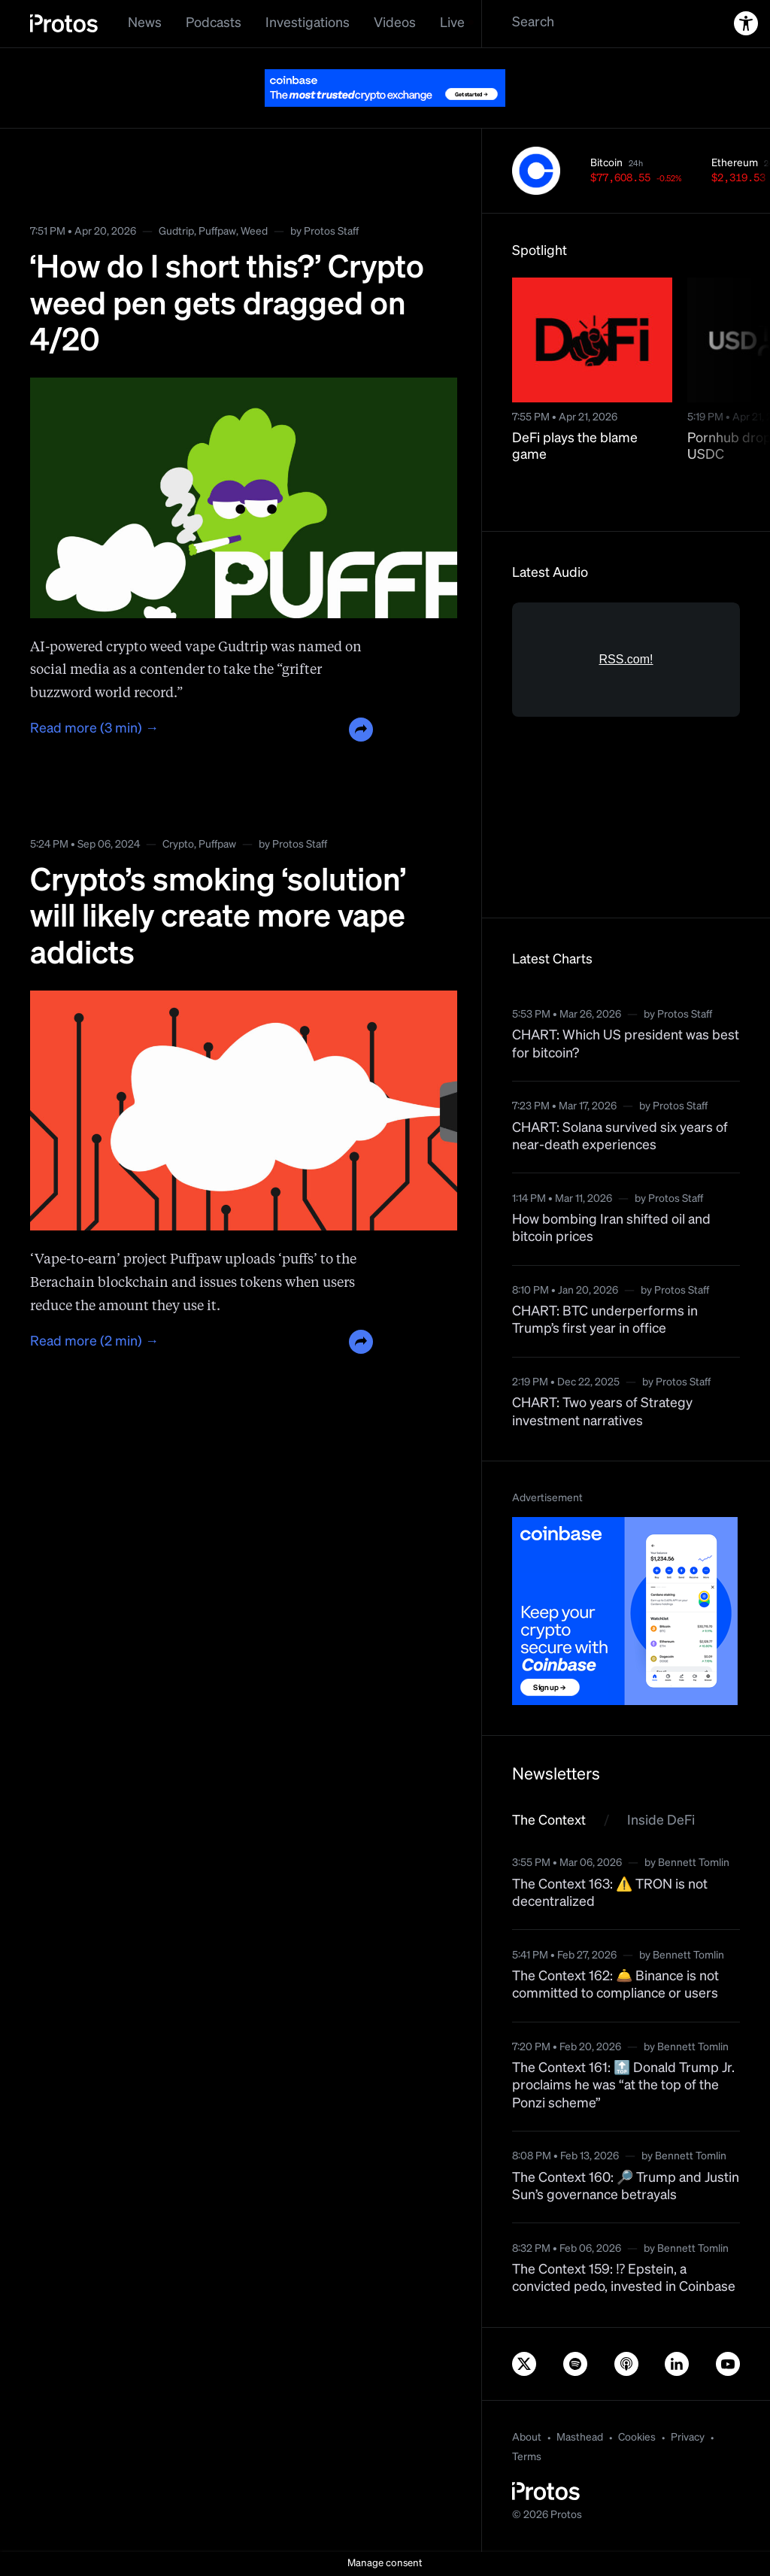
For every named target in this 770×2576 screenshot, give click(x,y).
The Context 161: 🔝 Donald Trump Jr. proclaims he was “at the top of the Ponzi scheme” (623, 2086)
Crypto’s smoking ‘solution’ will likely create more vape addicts (218, 918)
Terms (526, 2457)
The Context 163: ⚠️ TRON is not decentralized (610, 1893)
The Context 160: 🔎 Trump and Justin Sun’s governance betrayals (625, 2186)
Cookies (637, 2437)
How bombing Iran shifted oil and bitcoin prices (611, 1228)
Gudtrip (176, 231)
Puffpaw (217, 231)
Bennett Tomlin (693, 1863)
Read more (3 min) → (94, 729)
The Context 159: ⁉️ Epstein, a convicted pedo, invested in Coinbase (623, 2278)
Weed (254, 231)
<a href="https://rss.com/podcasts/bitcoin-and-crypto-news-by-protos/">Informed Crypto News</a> (626, 744)
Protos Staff (331, 231)
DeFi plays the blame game (575, 447)
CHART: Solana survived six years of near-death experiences (620, 1136)
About (526, 2437)
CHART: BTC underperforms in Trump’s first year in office (605, 1320)
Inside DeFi (661, 1821)
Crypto (178, 844)
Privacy (688, 2437)
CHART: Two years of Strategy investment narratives (602, 1412)
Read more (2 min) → (94, 1342)
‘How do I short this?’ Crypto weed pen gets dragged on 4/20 (227, 305)
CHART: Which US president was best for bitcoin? (625, 1044)
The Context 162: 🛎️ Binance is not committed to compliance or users (615, 1985)
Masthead (579, 2437)
